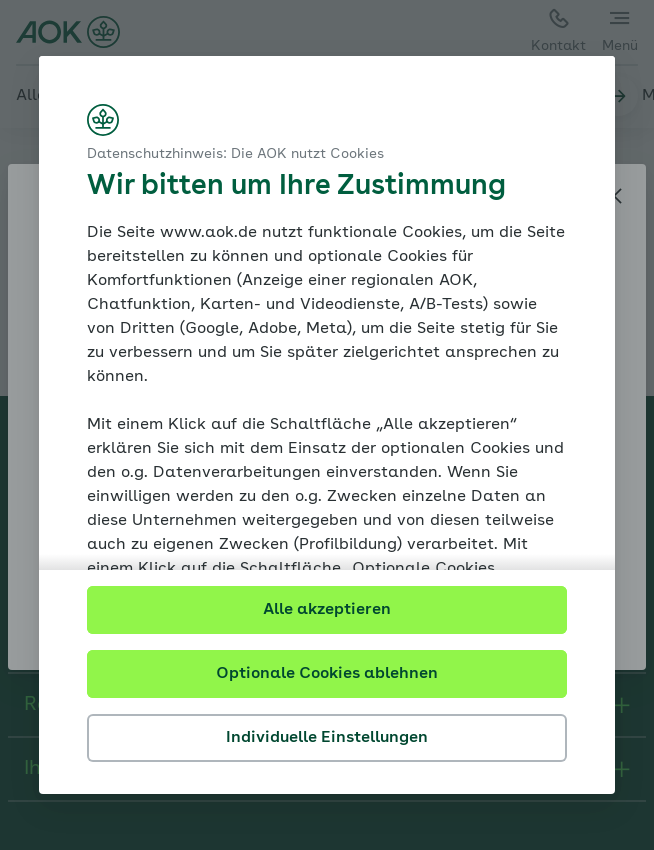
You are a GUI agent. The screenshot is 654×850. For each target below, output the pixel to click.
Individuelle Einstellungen (327, 738)
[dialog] (327, 425)
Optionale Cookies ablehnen (327, 674)
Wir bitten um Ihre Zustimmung (296, 187)
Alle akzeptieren (327, 610)
